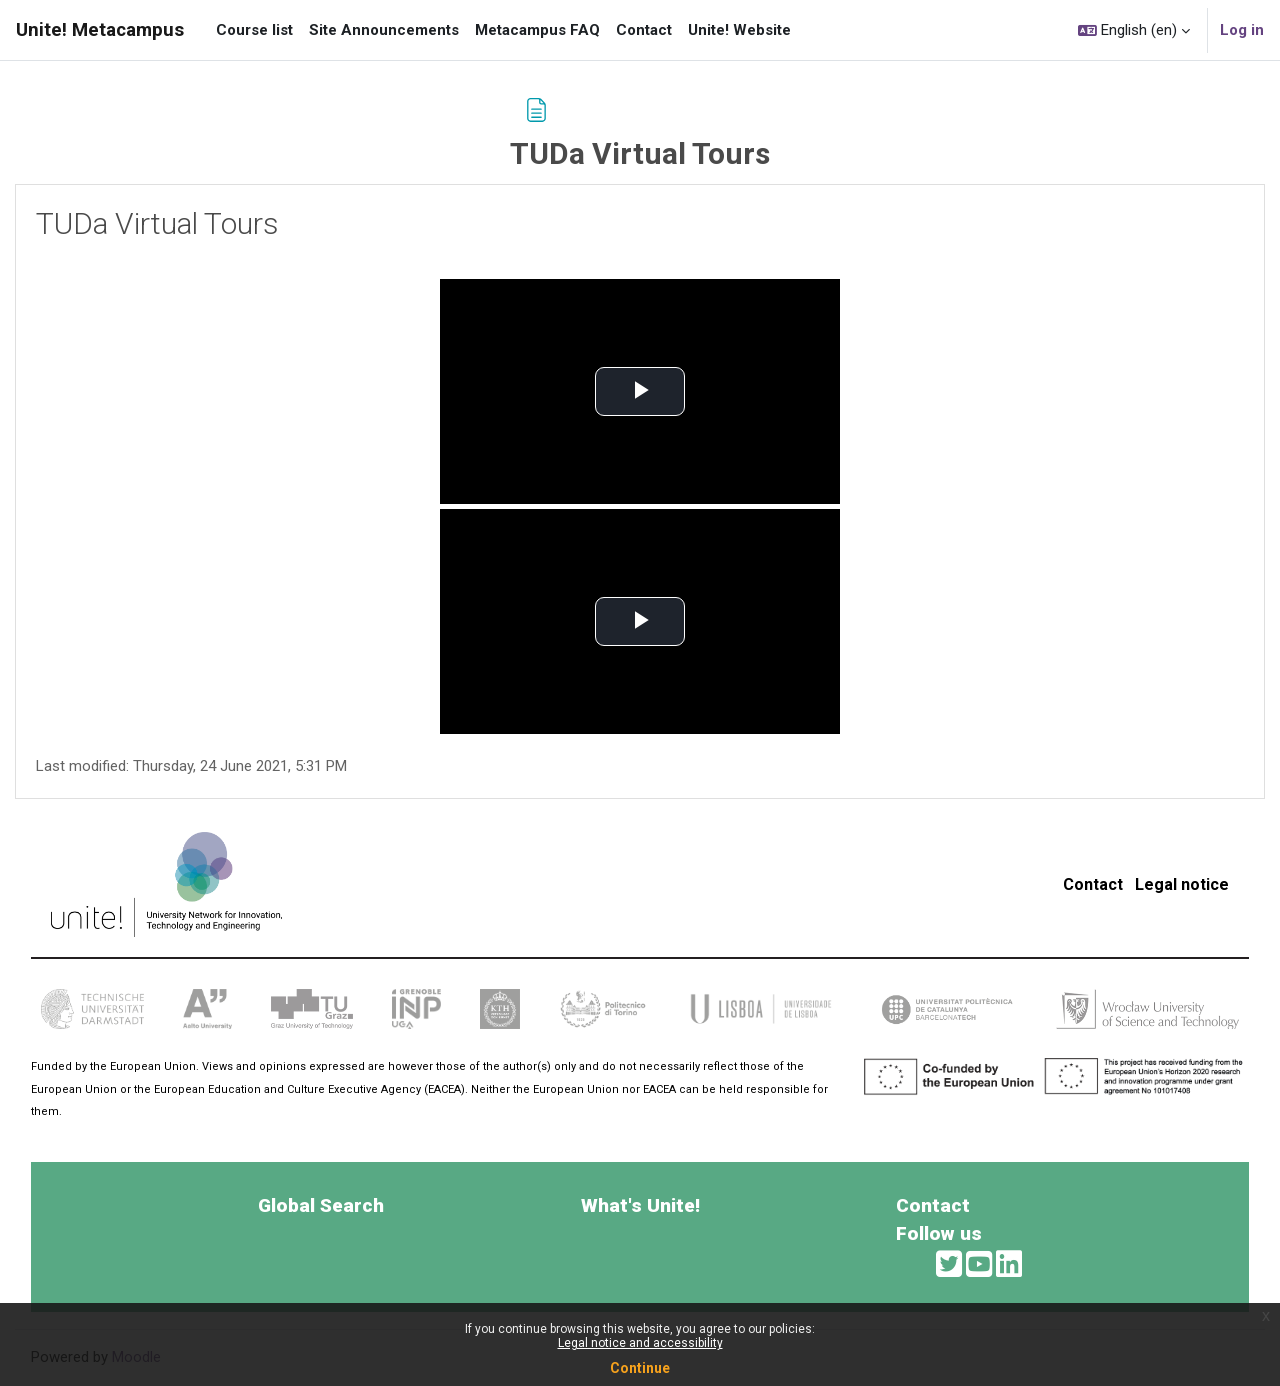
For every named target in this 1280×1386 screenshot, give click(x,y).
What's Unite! (640, 1205)
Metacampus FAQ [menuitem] (537, 30)
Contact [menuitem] (644, 30)
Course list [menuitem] (254, 30)
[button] (1134, 30)
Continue (640, 1368)
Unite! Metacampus (100, 30)
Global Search (321, 1205)
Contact (1093, 884)
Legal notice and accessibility (640, 1343)
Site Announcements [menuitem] (384, 30)
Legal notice (1182, 884)
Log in (1242, 30)
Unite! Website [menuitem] (739, 30)
